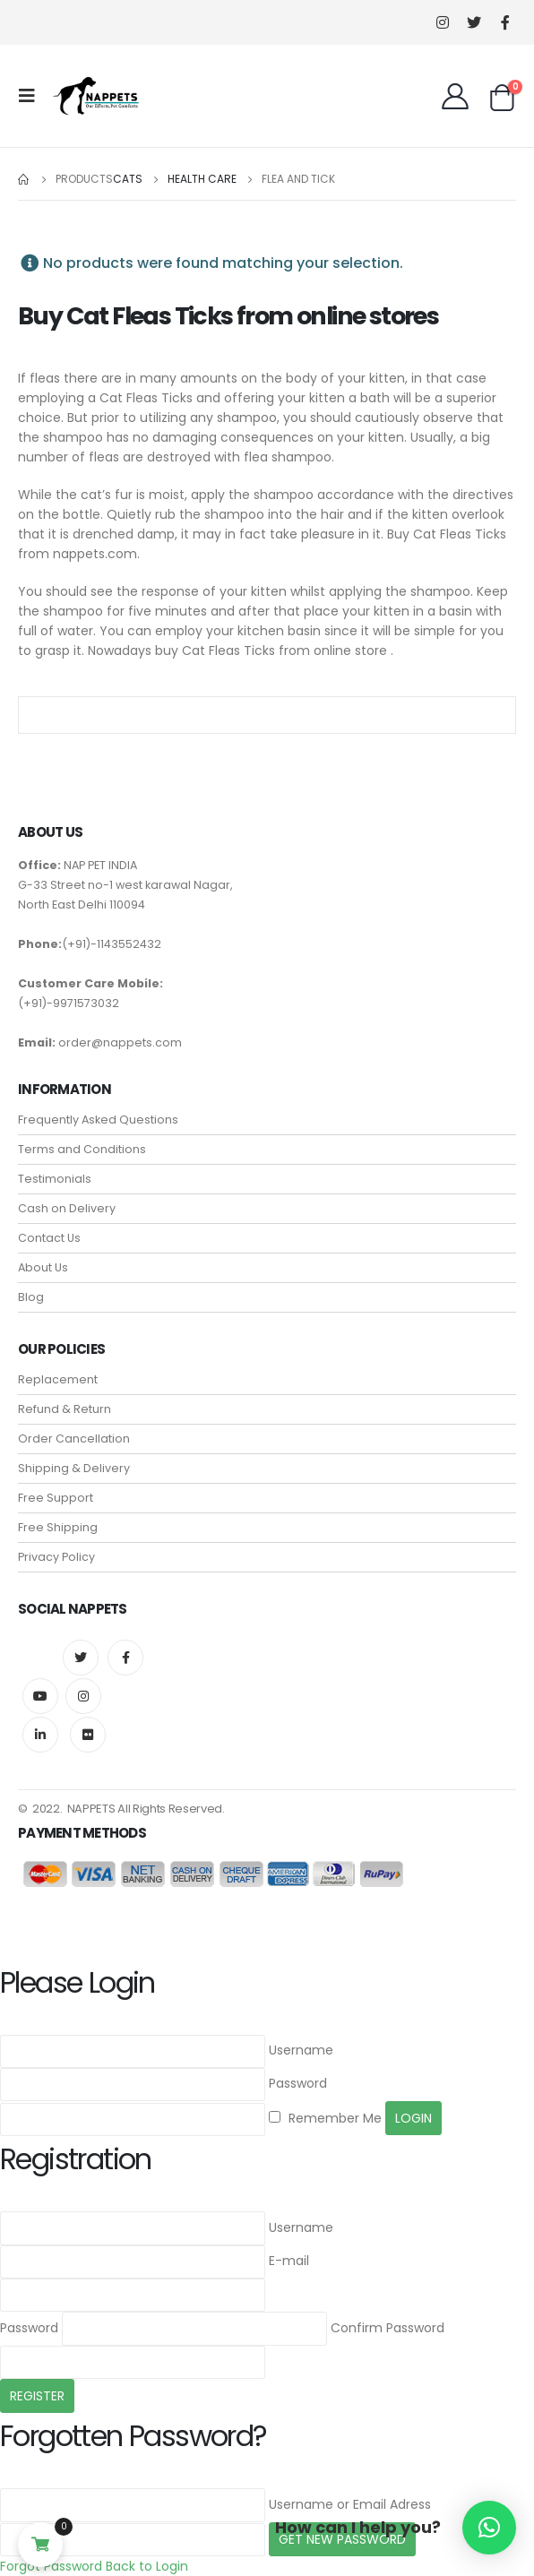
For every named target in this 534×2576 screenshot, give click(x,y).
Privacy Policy (56, 1556)
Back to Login (147, 2566)
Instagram (83, 1696)
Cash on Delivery (67, 1208)
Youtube (40, 1696)
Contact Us (49, 1237)
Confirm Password (387, 2328)
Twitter (81, 1658)
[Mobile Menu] (32, 96)
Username (301, 2050)
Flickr (88, 1735)
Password (298, 2083)
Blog (31, 1297)
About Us (43, 1267)
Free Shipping (58, 1527)
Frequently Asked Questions (98, 1119)
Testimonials (54, 1178)
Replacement (58, 1379)
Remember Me (325, 2118)
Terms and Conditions (82, 1149)
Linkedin (40, 1735)
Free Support (55, 1497)
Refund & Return (64, 1409)
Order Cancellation (74, 1438)
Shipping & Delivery (74, 1468)
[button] (489, 2527)
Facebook (125, 1658)
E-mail (289, 2261)
